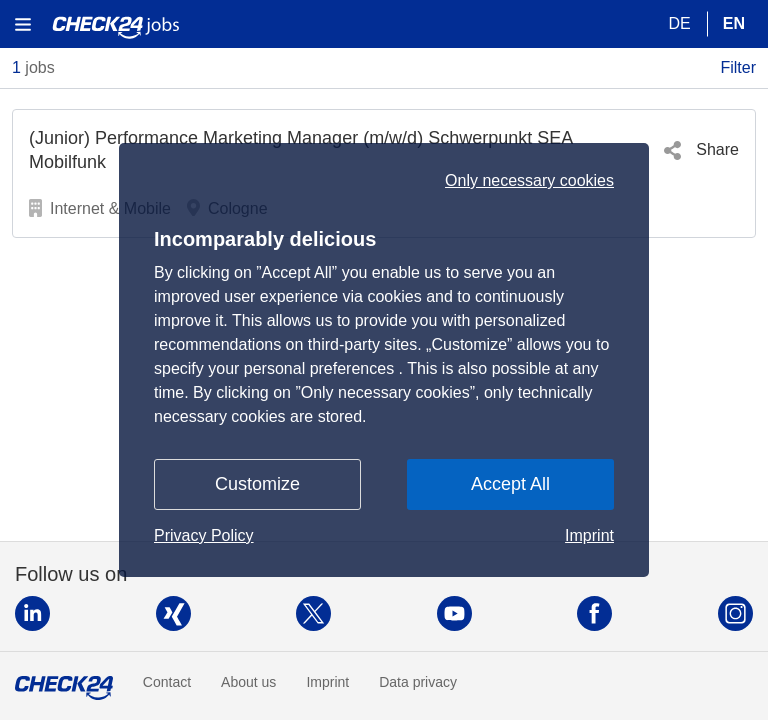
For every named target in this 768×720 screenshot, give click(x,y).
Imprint (589, 571)
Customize (257, 520)
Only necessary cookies (529, 145)
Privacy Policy (204, 571)
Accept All (510, 520)
